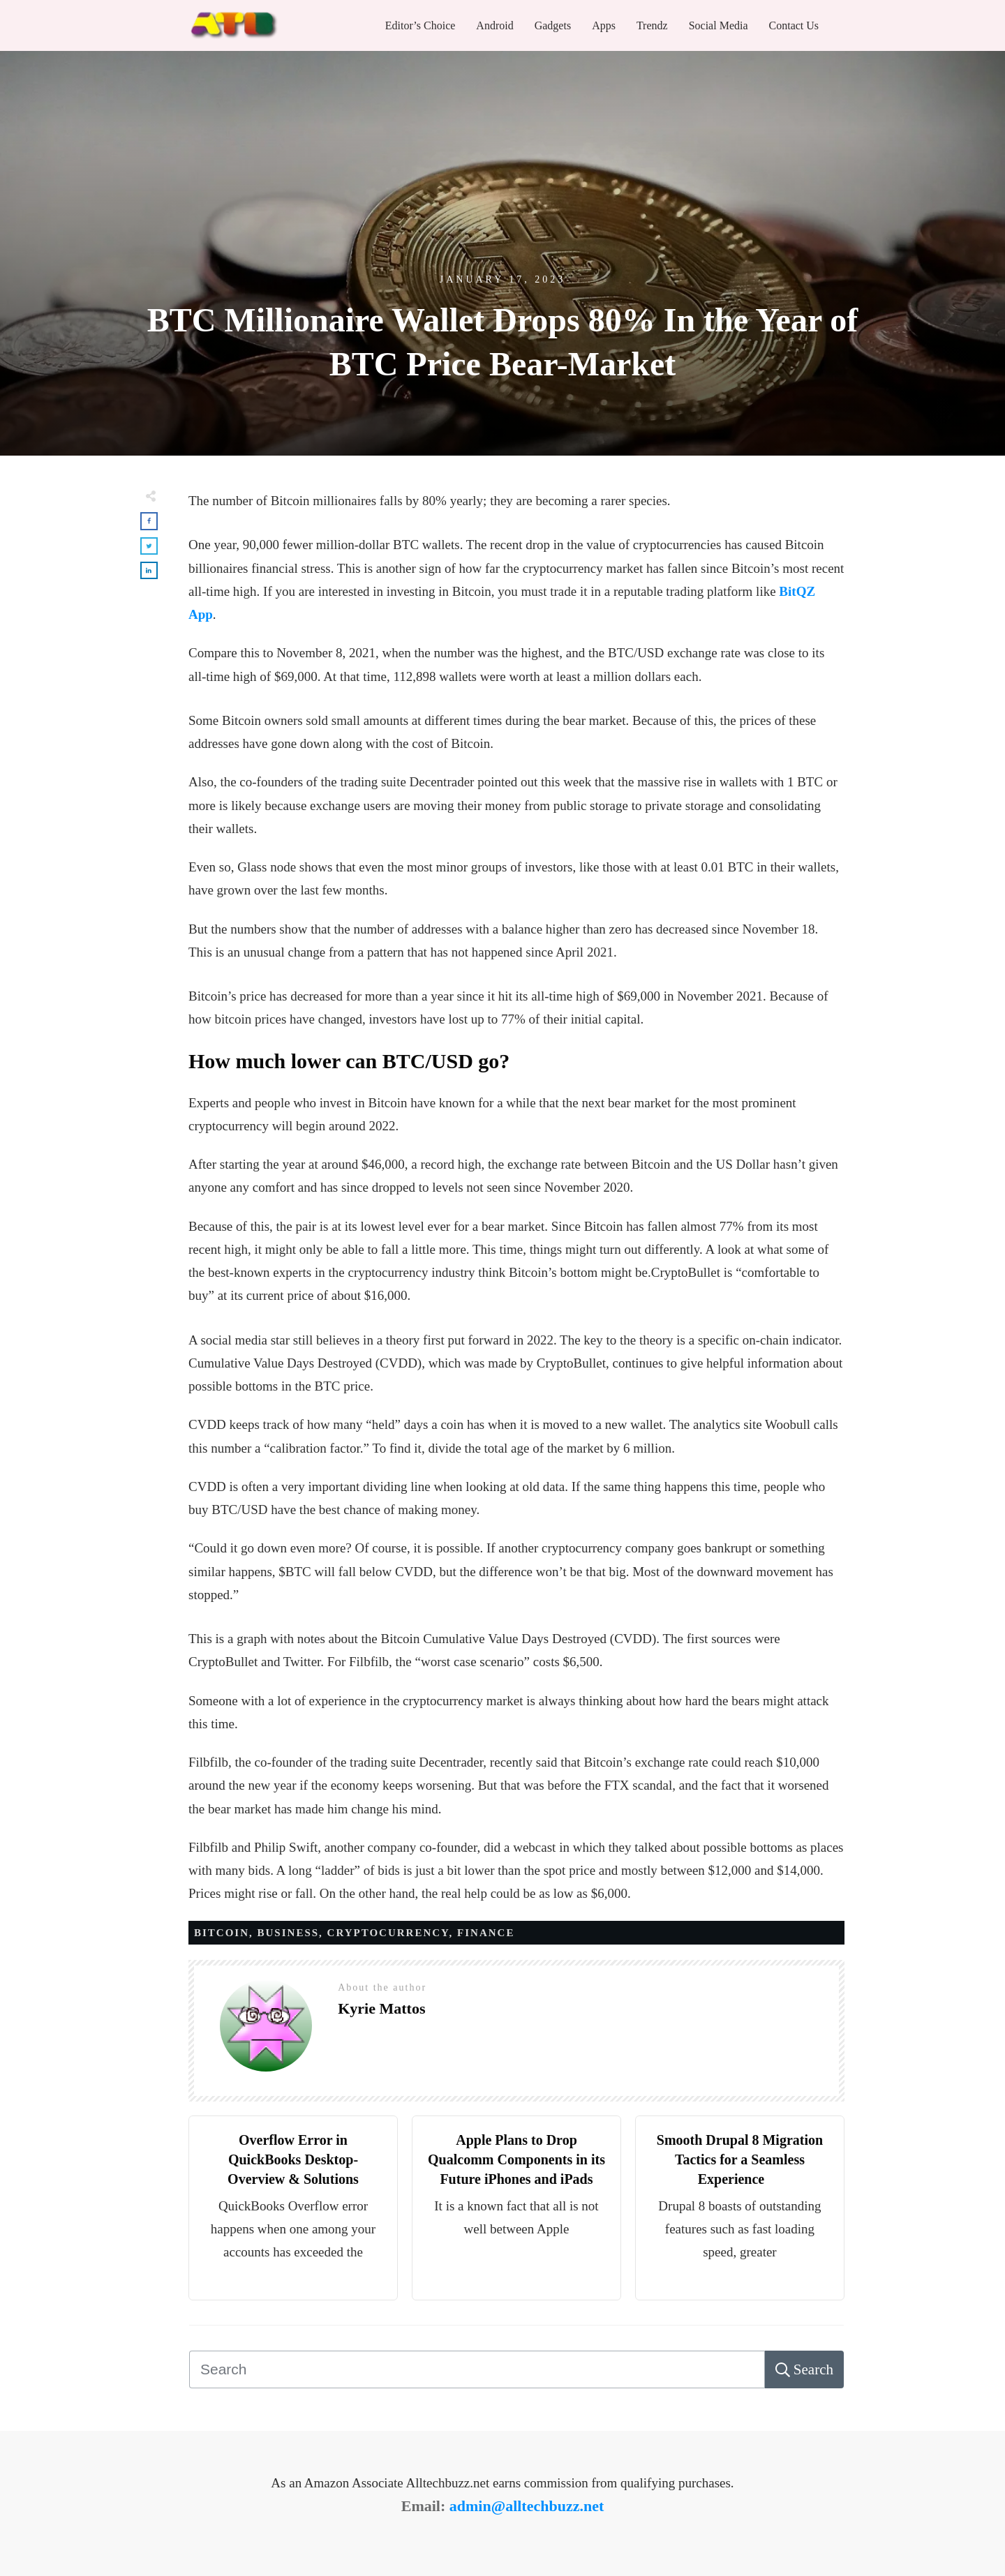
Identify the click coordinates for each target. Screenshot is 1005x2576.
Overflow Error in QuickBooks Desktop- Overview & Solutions (293, 2159)
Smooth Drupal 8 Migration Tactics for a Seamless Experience (740, 2159)
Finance (485, 1932)
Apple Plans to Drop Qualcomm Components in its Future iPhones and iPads (516, 2159)
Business (289, 1932)
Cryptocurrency (388, 1932)
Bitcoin (221, 1932)
